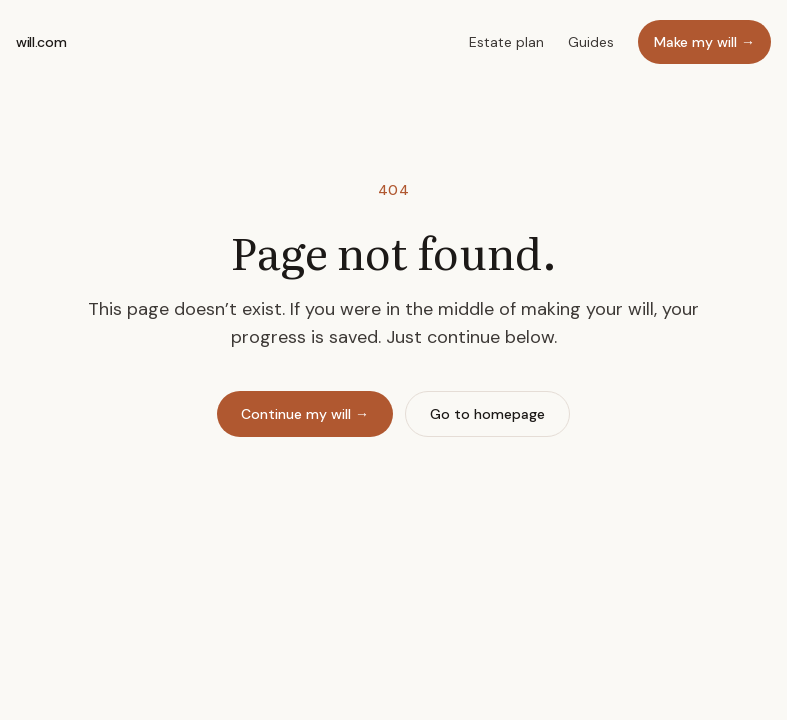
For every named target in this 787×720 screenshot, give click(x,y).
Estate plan (506, 42)
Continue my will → (305, 414)
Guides (591, 42)
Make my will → (704, 42)
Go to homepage (487, 414)
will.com (41, 42)
